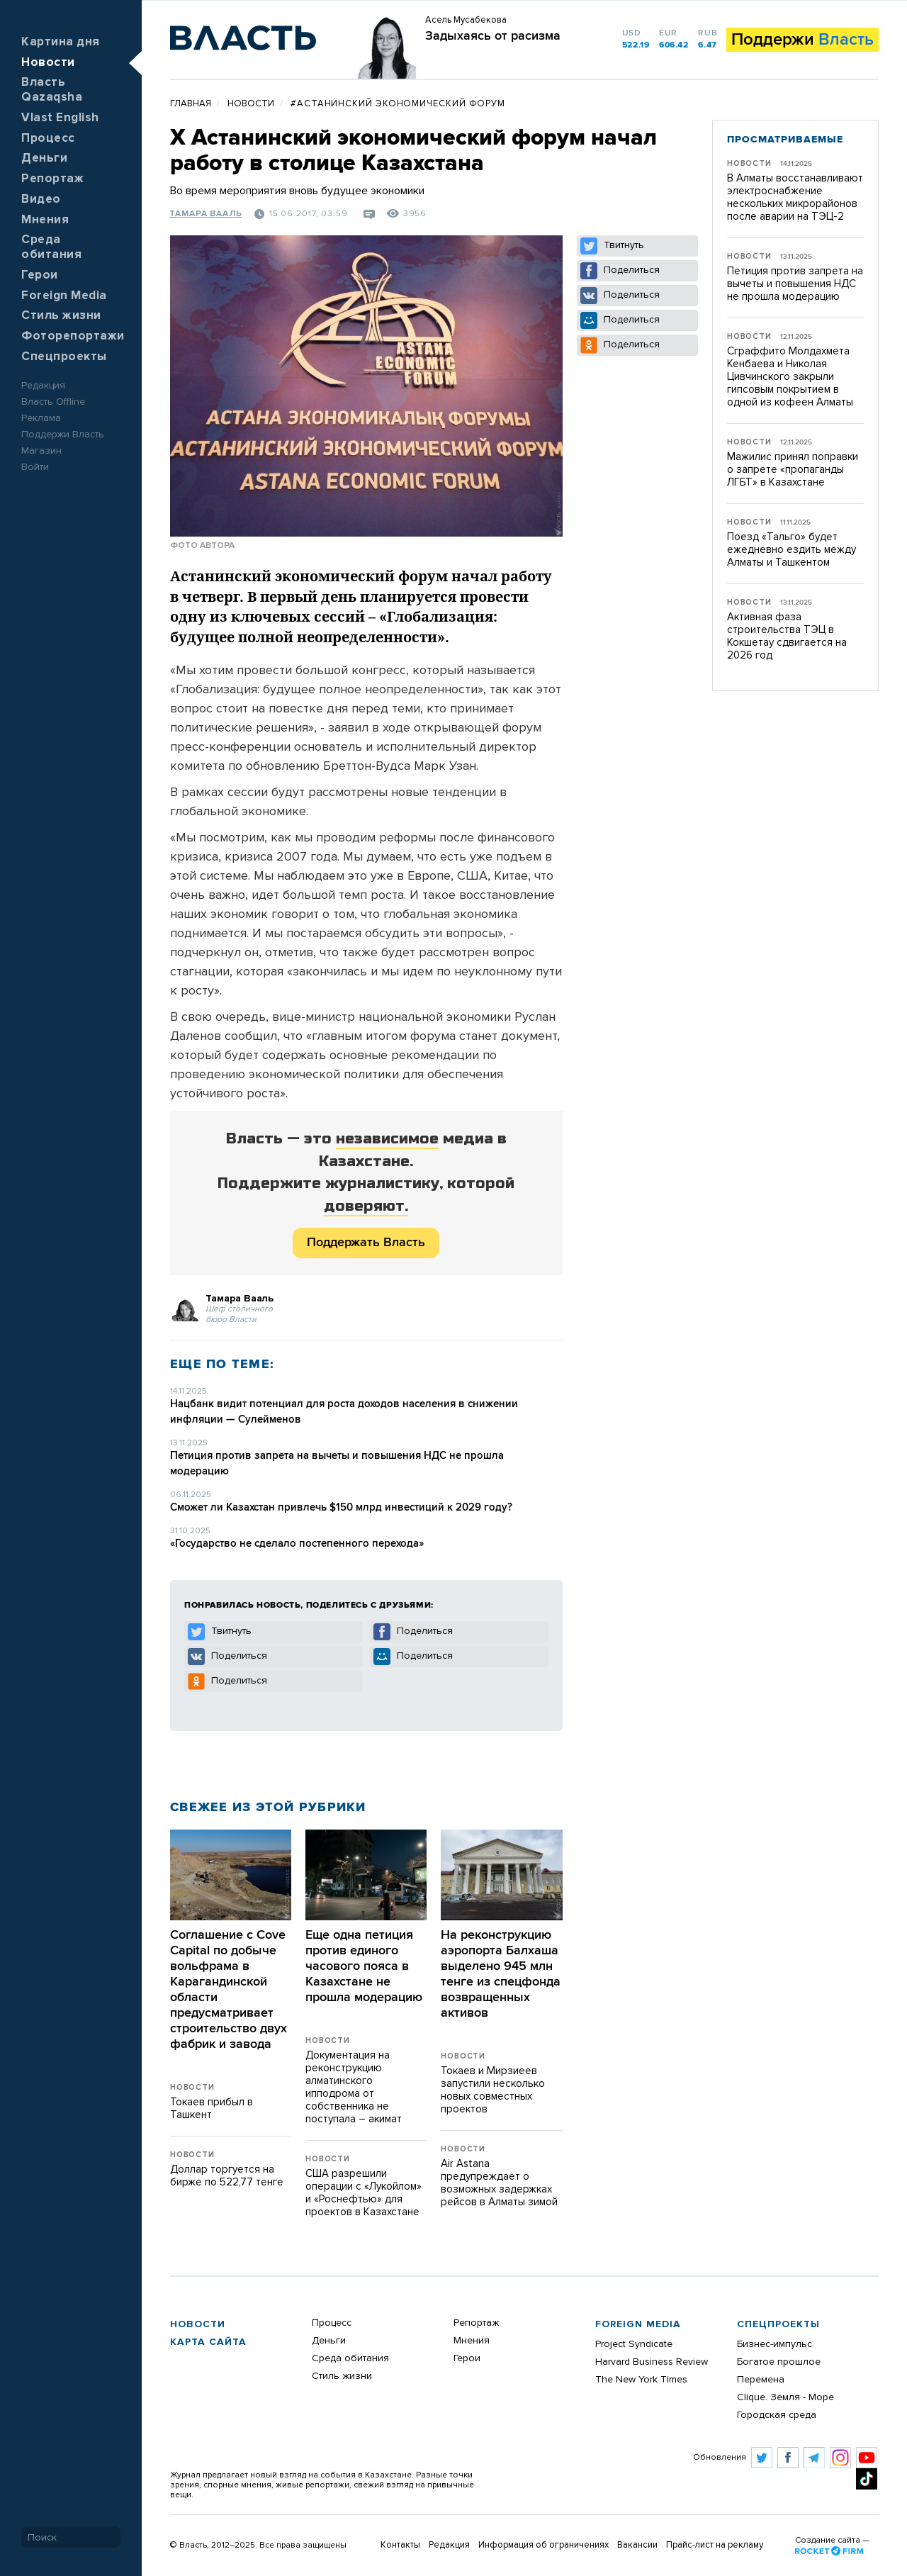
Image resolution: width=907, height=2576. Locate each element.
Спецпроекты (64, 357)
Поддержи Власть (62, 434)
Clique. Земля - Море (785, 2397)
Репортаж (52, 179)
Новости (48, 63)
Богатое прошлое (779, 2362)
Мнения (45, 220)
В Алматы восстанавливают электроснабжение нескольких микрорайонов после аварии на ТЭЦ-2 (795, 197)
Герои (39, 275)
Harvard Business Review (651, 2362)
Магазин (41, 451)
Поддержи (802, 39)
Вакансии (637, 2545)
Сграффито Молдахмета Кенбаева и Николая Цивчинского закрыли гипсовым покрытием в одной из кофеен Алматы (790, 377)
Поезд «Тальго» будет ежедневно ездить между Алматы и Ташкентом (791, 550)
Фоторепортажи (73, 336)
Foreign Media (64, 296)
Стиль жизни (61, 316)
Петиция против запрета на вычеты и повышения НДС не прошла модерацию (795, 284)
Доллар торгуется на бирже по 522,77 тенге (226, 2176)
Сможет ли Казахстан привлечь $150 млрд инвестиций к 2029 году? (341, 1507)
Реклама (41, 418)
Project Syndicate (633, 2344)
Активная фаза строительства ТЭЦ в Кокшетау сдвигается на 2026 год (787, 636)
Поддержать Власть (366, 1242)
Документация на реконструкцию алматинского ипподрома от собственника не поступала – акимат (353, 2087)
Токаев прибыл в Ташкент (211, 2108)
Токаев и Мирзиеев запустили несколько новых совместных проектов (493, 2090)
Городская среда (776, 2415)
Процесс (48, 139)
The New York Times (641, 2380)
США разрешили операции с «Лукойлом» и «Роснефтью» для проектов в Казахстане (363, 2192)
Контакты (400, 2545)
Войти (35, 467)
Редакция (43, 386)
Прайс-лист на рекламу (714, 2545)
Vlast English (60, 118)
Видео (41, 200)
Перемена (760, 2380)
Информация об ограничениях (543, 2545)
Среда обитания (350, 2358)
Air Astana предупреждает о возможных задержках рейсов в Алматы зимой (499, 2182)
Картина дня (60, 42)
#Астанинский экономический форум (398, 103)
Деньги (44, 158)
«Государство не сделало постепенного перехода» (297, 1543)
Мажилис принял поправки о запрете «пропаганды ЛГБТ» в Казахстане (792, 470)
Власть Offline (53, 402)
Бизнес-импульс (774, 2344)
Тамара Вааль (205, 214)
